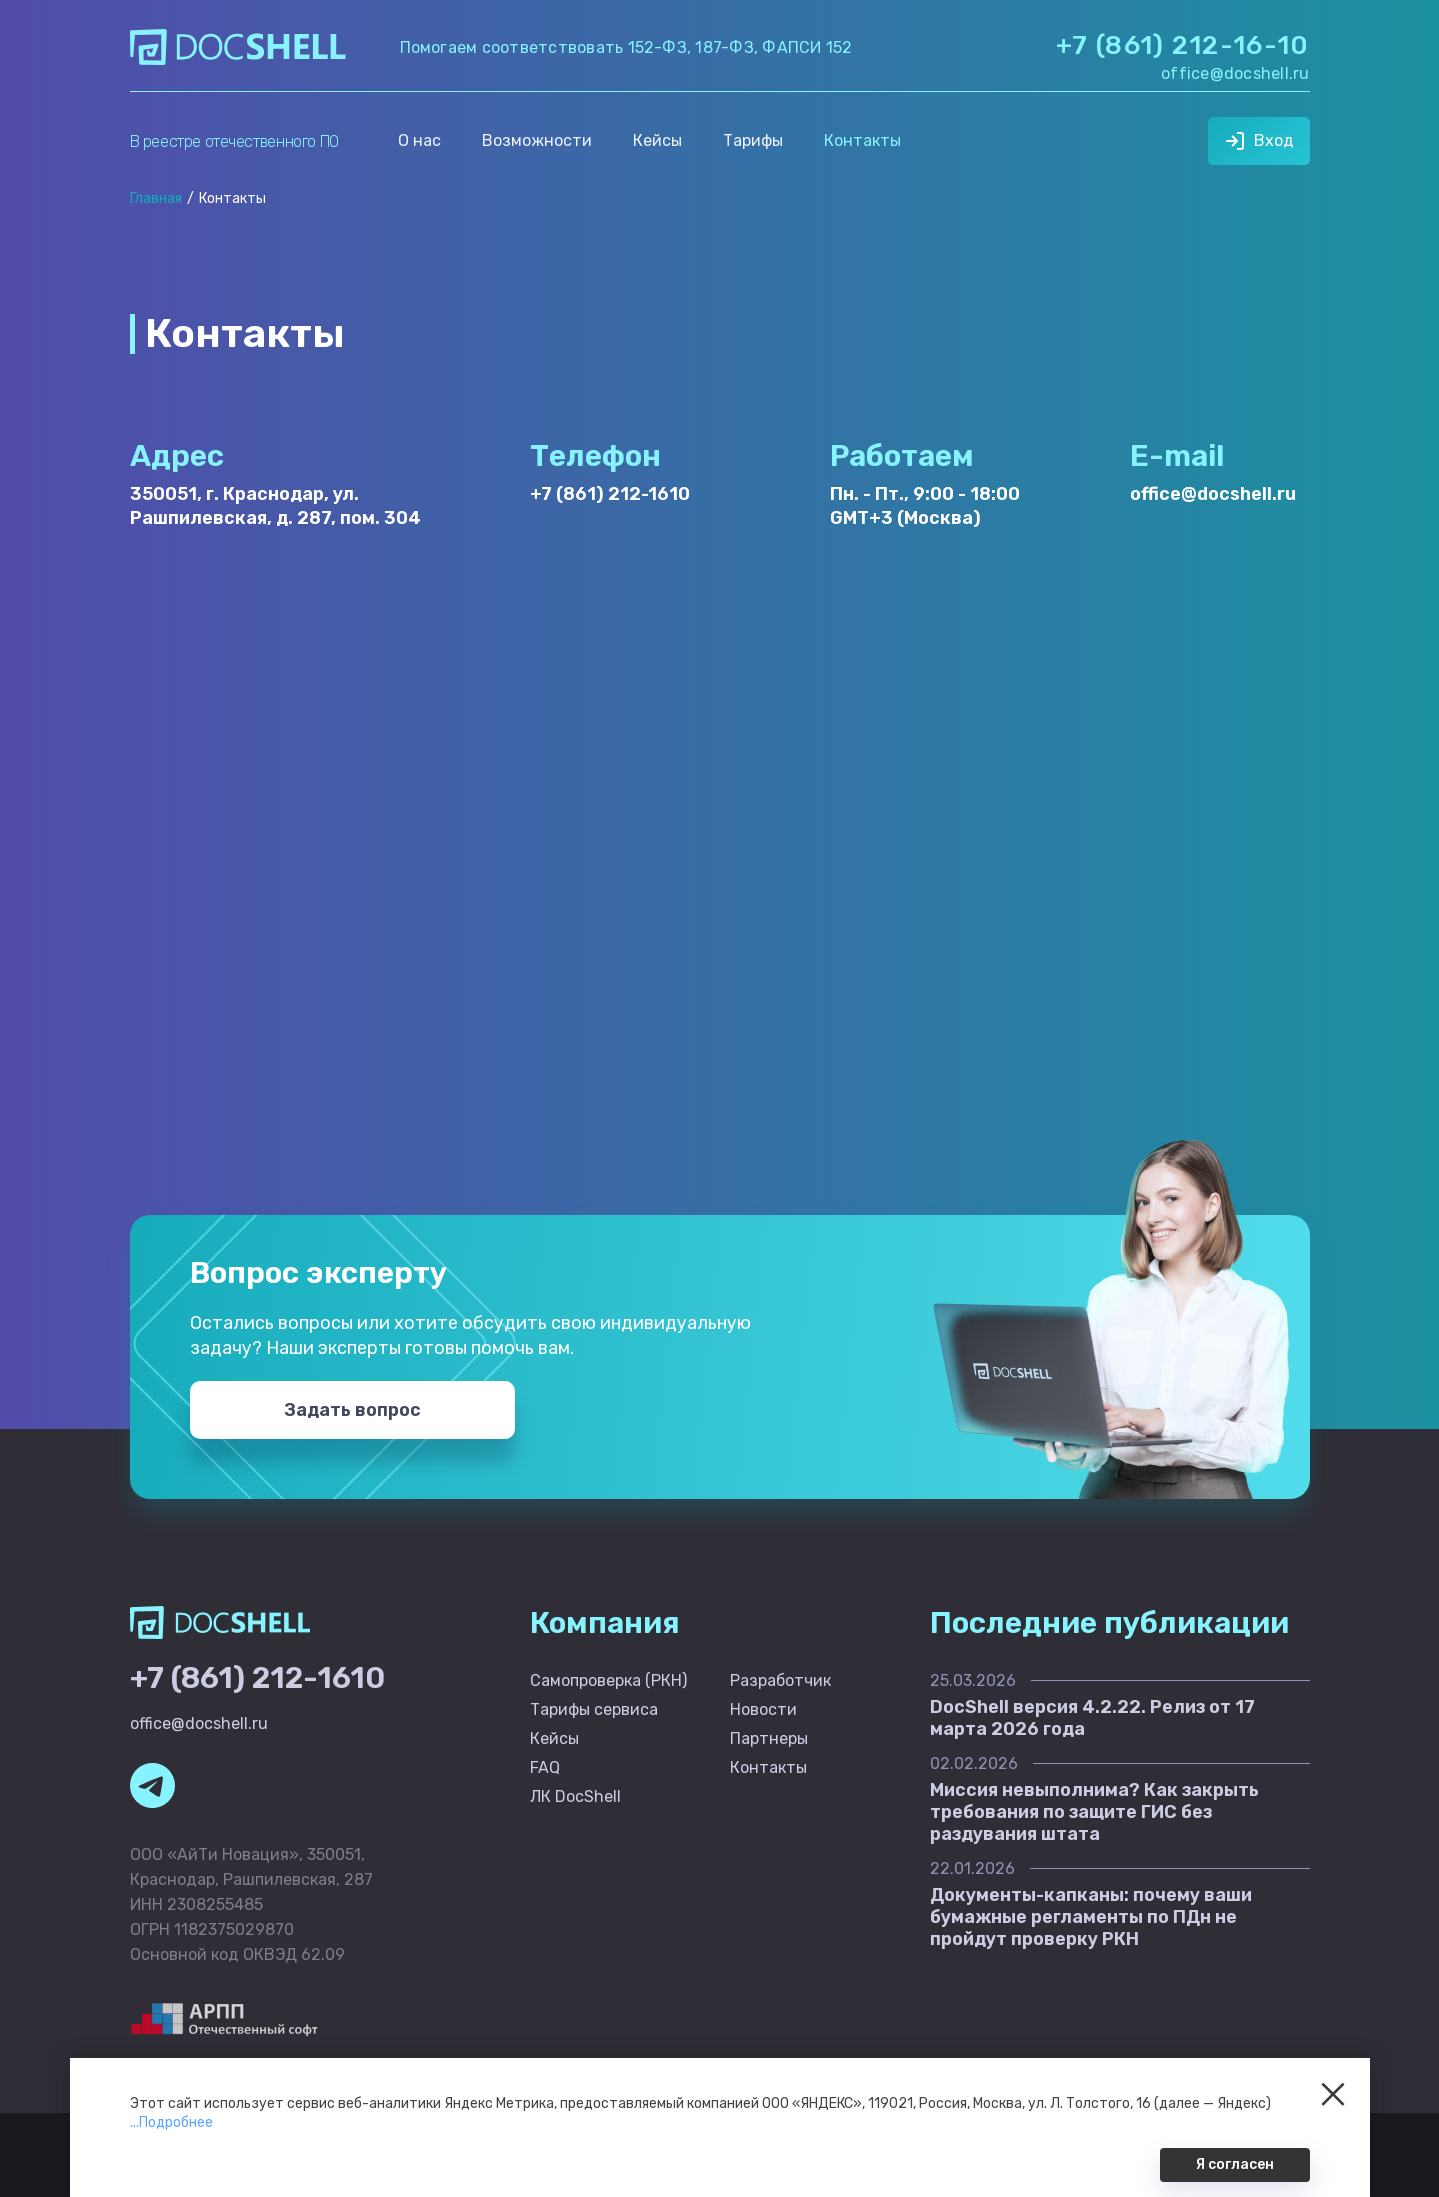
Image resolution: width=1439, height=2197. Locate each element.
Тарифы (753, 140)
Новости (763, 1709)
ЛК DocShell (575, 1796)
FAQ (545, 1767)
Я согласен (1235, 2164)
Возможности (537, 140)
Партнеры (769, 1738)
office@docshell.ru (1235, 73)
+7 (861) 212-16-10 (1182, 45)
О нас (419, 140)
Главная (156, 198)
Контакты (862, 140)
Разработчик (780, 1680)
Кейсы (657, 140)
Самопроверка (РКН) (608, 1680)
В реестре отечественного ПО (234, 141)
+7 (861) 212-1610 (610, 494)
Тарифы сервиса (594, 1709)
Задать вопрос (352, 1410)
